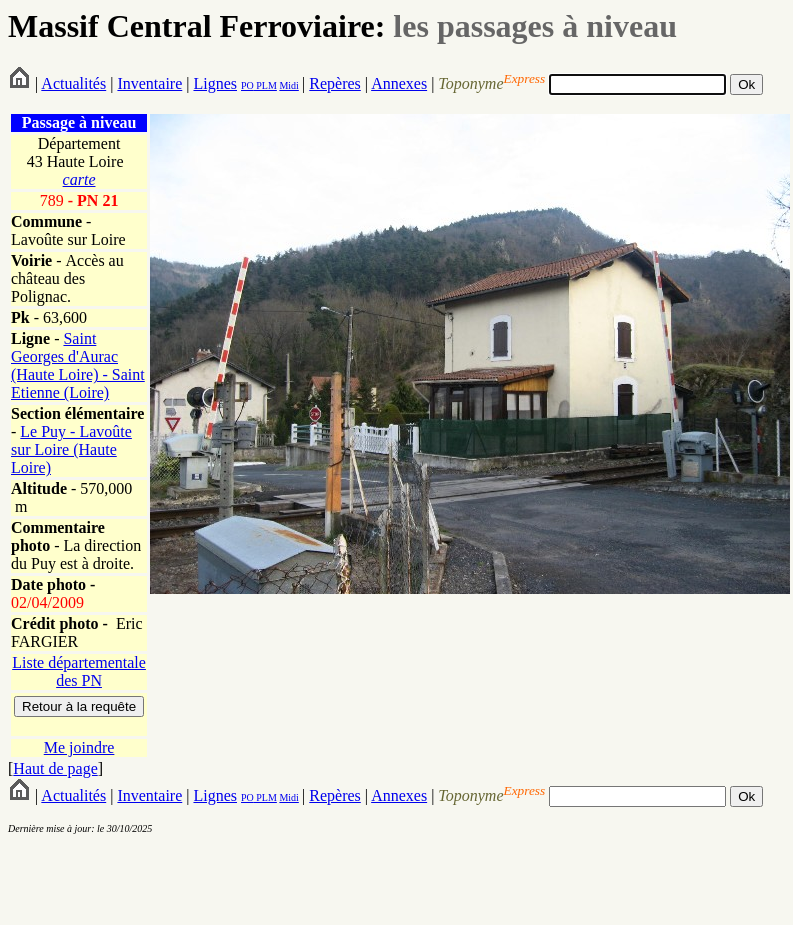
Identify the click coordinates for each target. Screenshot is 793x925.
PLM (265, 85)
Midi (288, 85)
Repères (335, 83)
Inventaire (149, 83)
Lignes (215, 83)
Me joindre (79, 747)
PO (247, 85)
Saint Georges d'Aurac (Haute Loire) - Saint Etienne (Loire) (78, 365)
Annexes (399, 83)
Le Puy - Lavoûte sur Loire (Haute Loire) (71, 449)
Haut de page (55, 768)
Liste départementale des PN (79, 671)
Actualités (73, 83)
